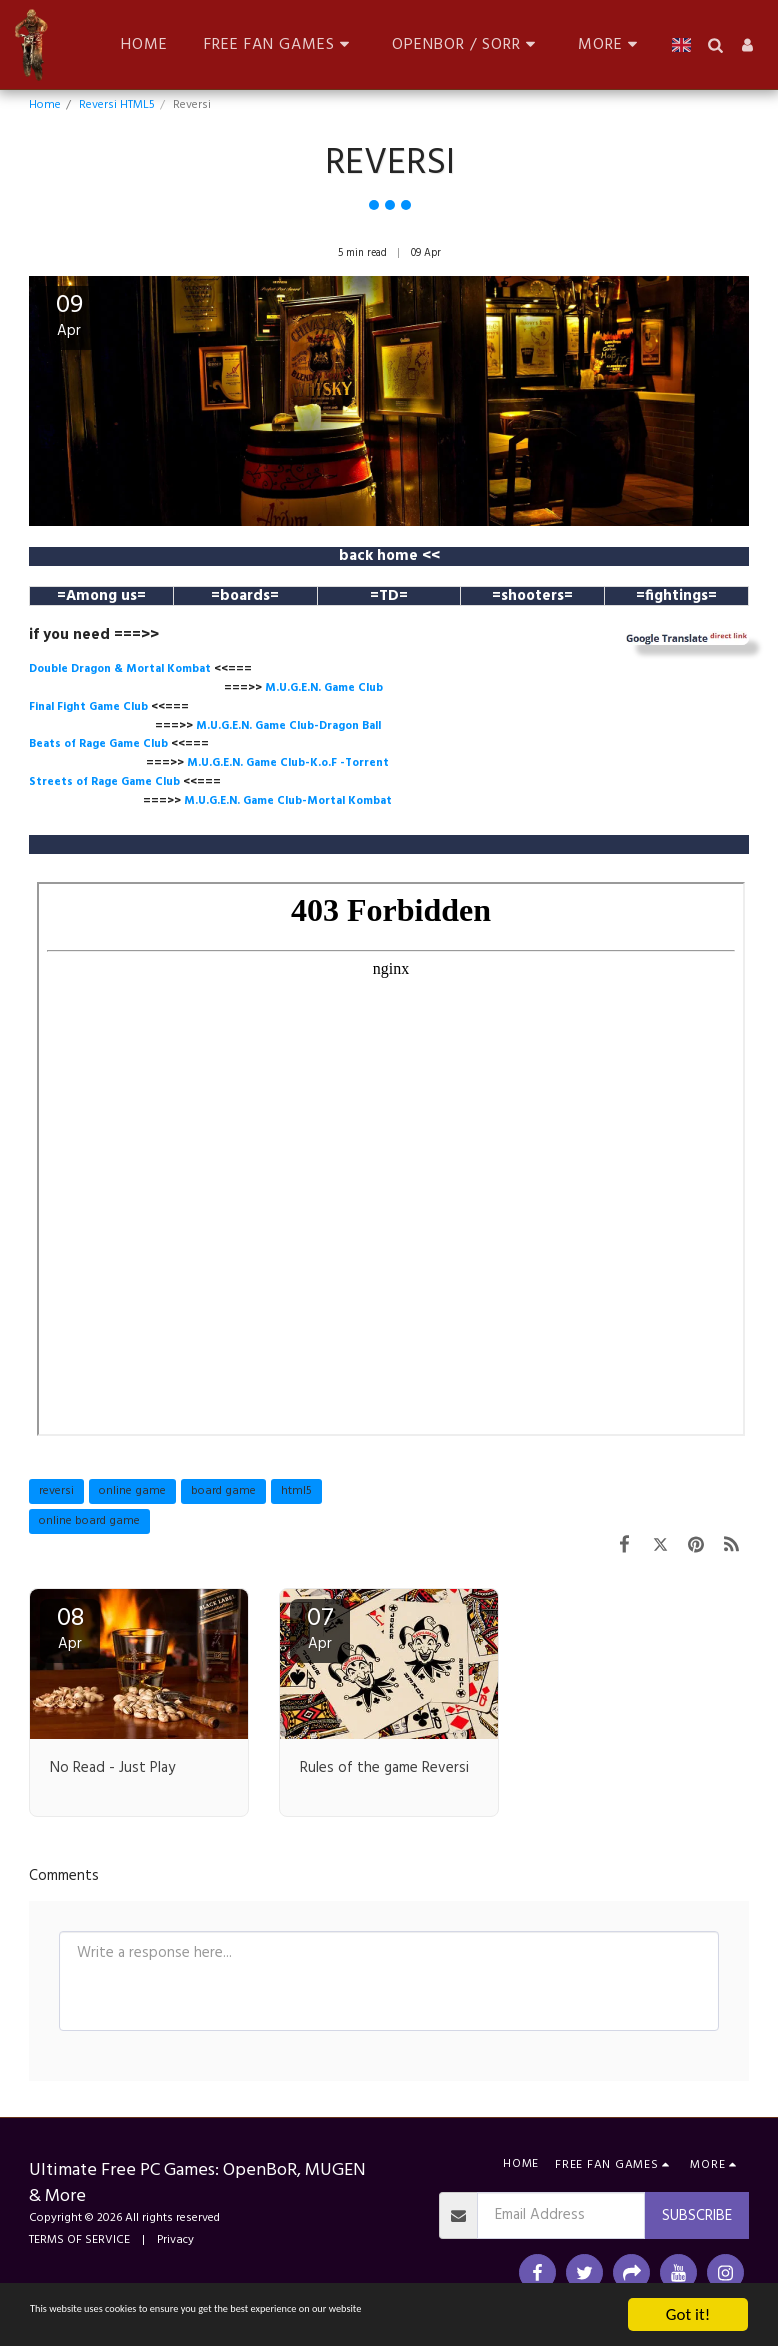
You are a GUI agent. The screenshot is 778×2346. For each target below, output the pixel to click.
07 (320, 1627)
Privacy (175, 2240)
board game (223, 1491)
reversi (56, 1491)
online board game (89, 1521)
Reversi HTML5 (117, 105)
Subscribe (697, 2216)
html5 (296, 1491)
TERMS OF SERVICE (79, 2240)
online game (132, 1491)
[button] (280, 44)
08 (70, 1627)
